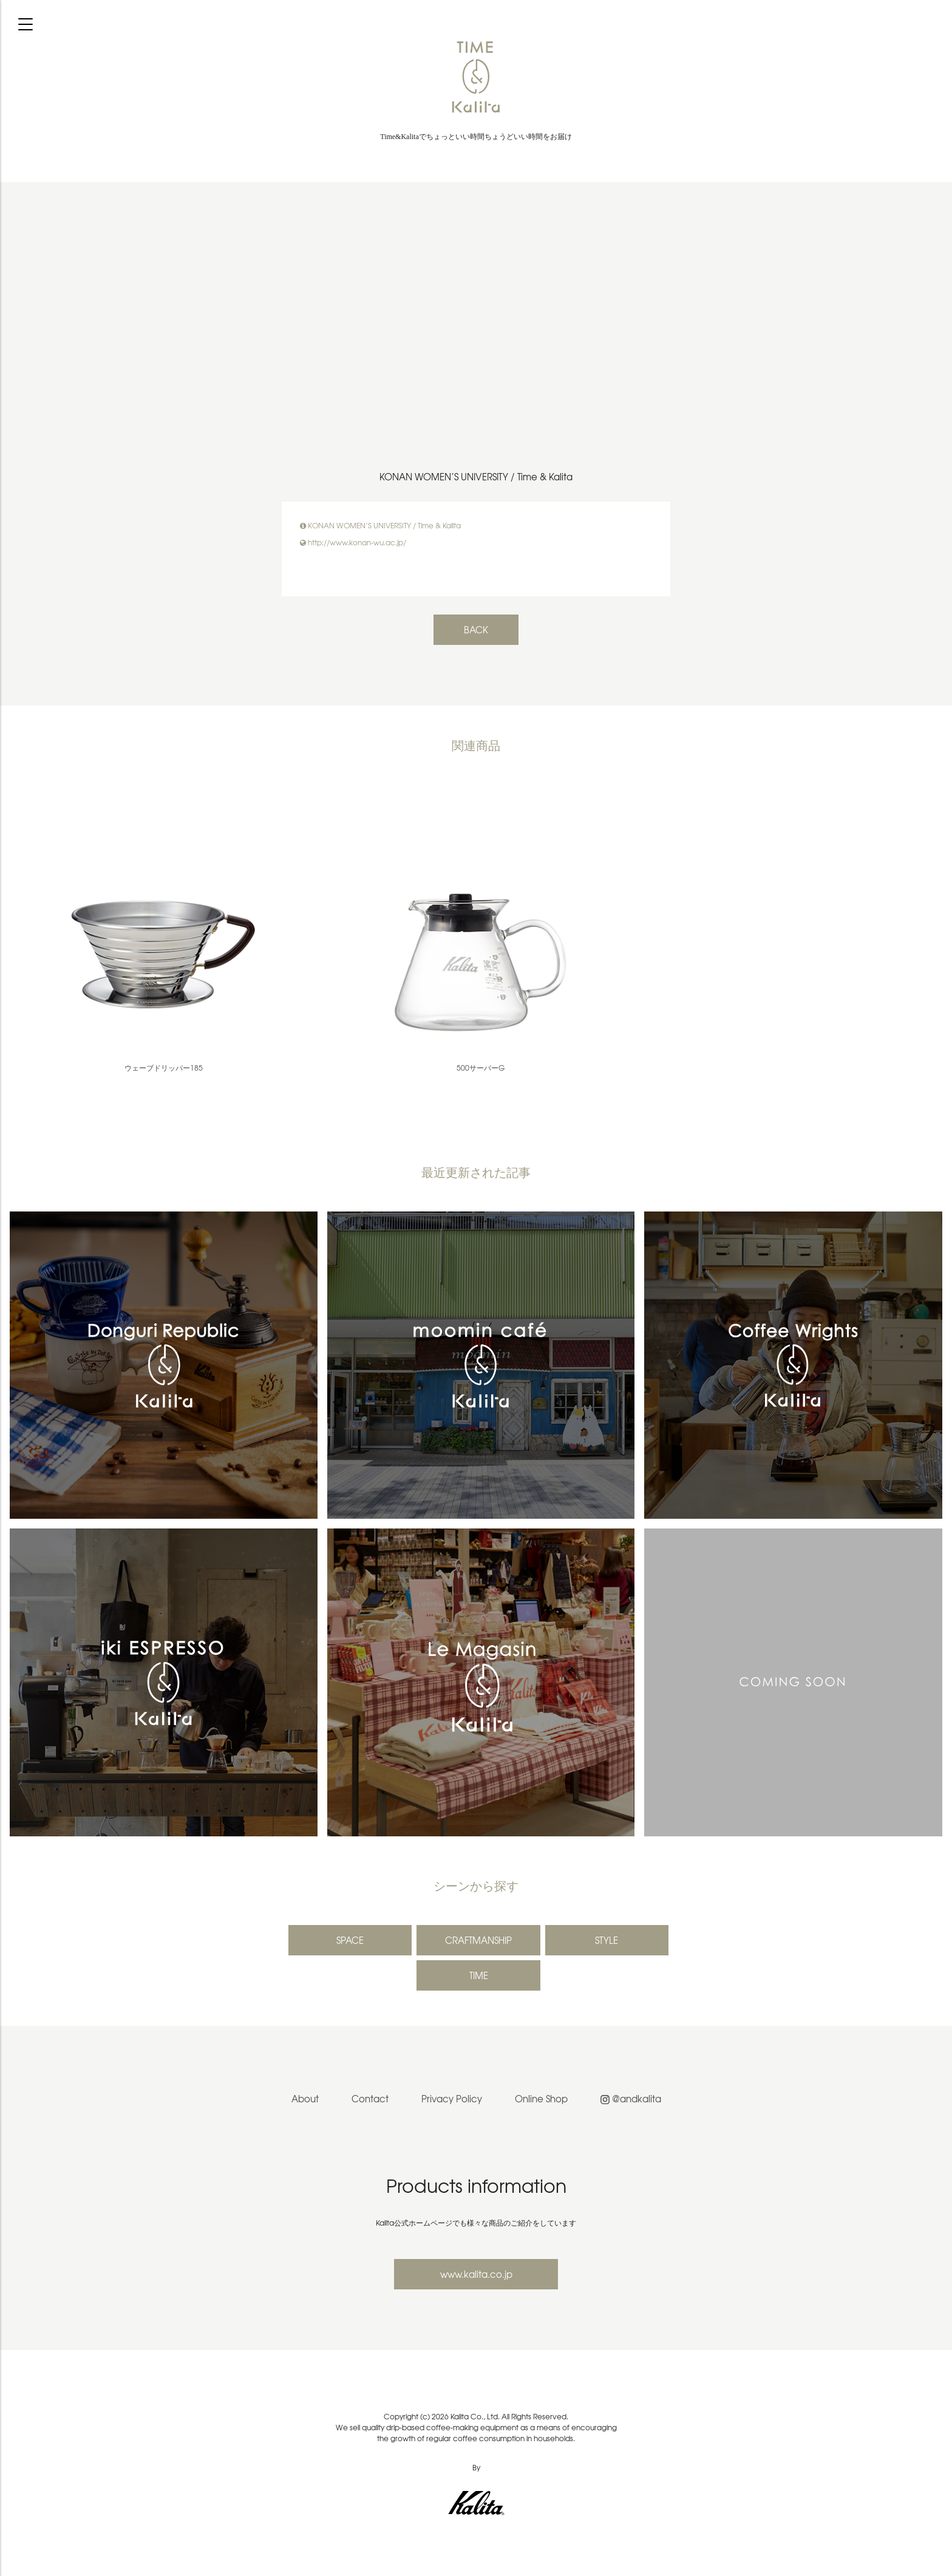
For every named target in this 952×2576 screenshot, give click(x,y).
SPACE (350, 1940)
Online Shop (541, 2098)
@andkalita (630, 2098)
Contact (370, 2098)
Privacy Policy (451, 2098)
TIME (478, 1975)
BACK (476, 629)
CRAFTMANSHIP (478, 1940)
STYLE (606, 1940)
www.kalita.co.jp (476, 2274)
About (305, 2098)
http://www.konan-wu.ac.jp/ (357, 542)
